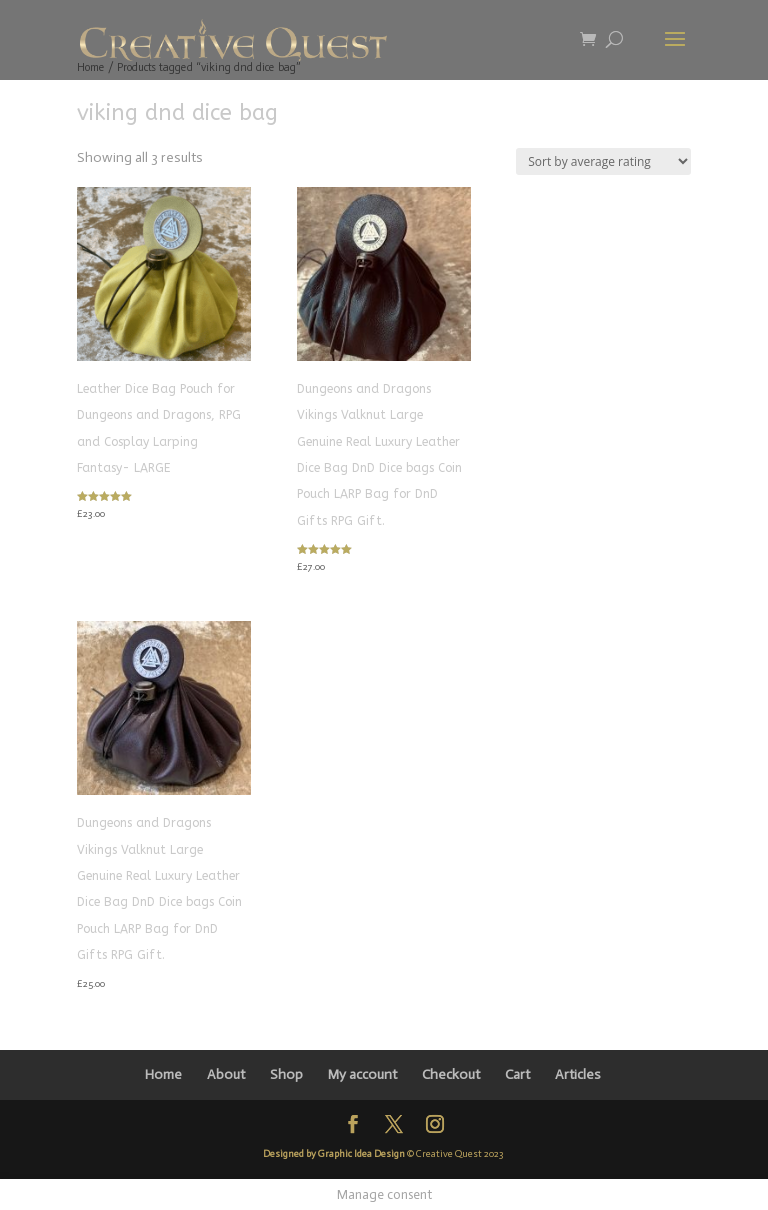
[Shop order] (603, 161)
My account (362, 1074)
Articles (578, 1074)
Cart (517, 1074)
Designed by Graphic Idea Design (334, 1154)
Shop (286, 1074)
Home (163, 1074)
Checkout (451, 1074)
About (226, 1074)
